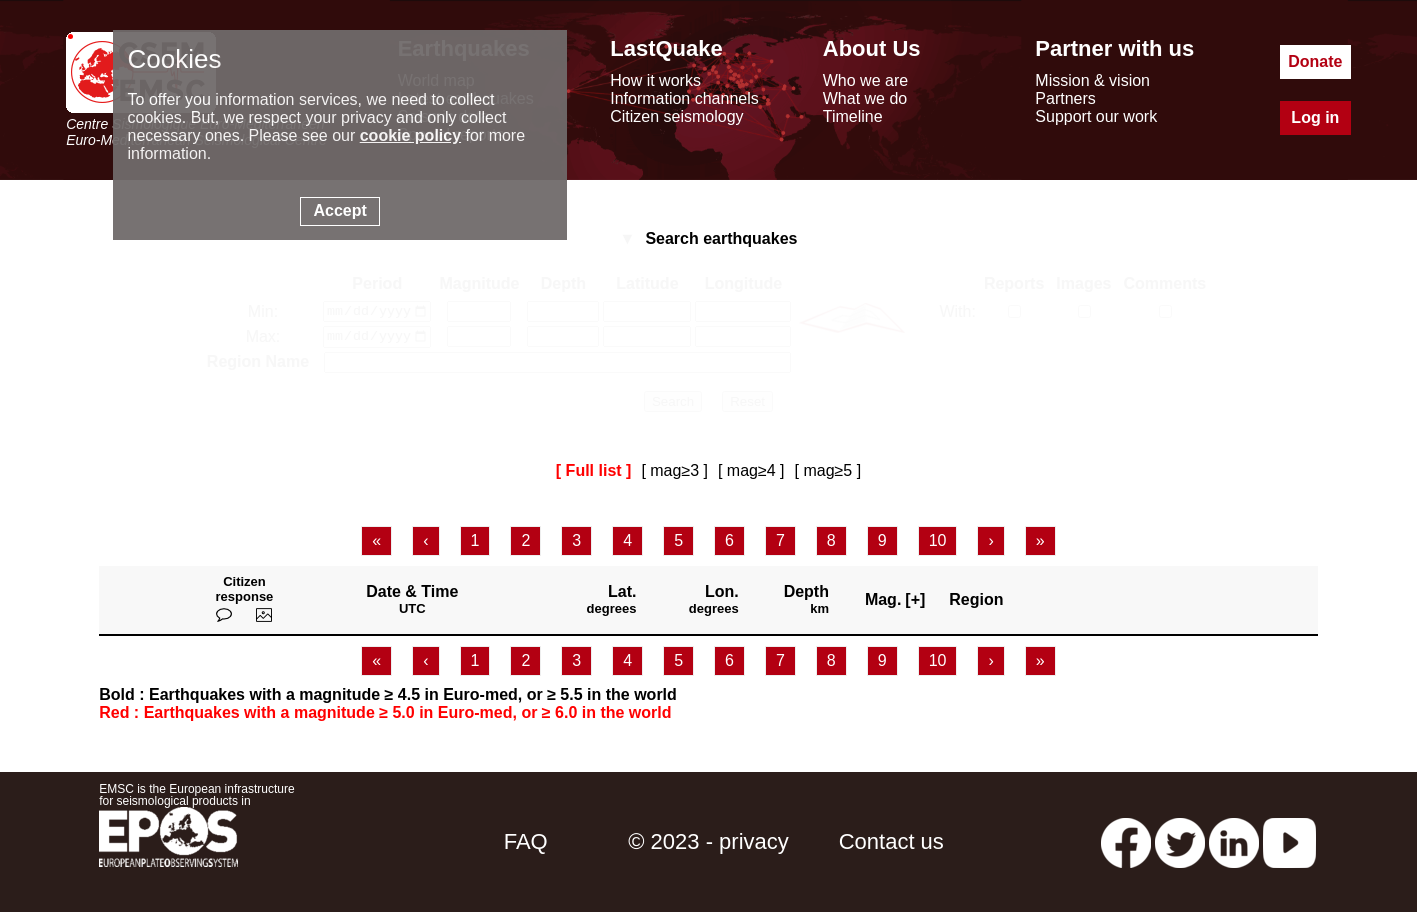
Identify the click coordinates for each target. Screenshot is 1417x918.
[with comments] (1165, 312)
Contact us (891, 846)
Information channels (684, 98)
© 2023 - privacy (708, 846)
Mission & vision (1092, 80)
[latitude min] (647, 313)
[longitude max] (743, 341)
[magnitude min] (479, 313)
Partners (1065, 98)
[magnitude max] (479, 341)
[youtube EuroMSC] (1289, 846)
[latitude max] (647, 341)
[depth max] (563, 341)
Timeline (853, 116)
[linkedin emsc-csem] (1234, 846)
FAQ (526, 846)
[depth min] (563, 313)
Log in (1315, 117)
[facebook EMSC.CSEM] (1126, 846)
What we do (865, 98)
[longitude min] (743, 313)
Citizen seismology (676, 116)
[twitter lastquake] (1180, 846)
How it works (655, 80)
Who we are (865, 80)
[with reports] (1014, 312)
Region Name (258, 367)
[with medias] (1084, 312)
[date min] (377, 313)
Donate (1315, 61)
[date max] (377, 341)
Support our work (1096, 116)
